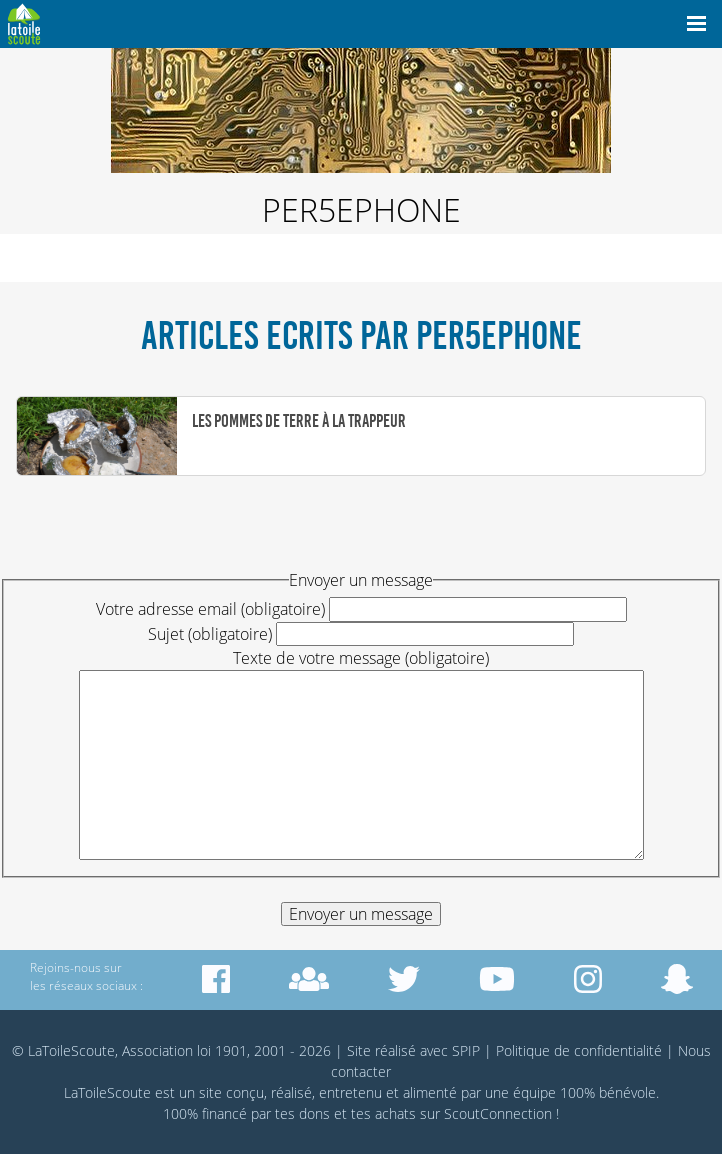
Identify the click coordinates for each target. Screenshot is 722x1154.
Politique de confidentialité (579, 1050)
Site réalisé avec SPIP (413, 1050)
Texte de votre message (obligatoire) (361, 658)
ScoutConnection (498, 1113)
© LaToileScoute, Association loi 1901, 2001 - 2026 (171, 1050)
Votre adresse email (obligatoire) (210, 609)
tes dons (302, 1113)
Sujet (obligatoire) (210, 634)
